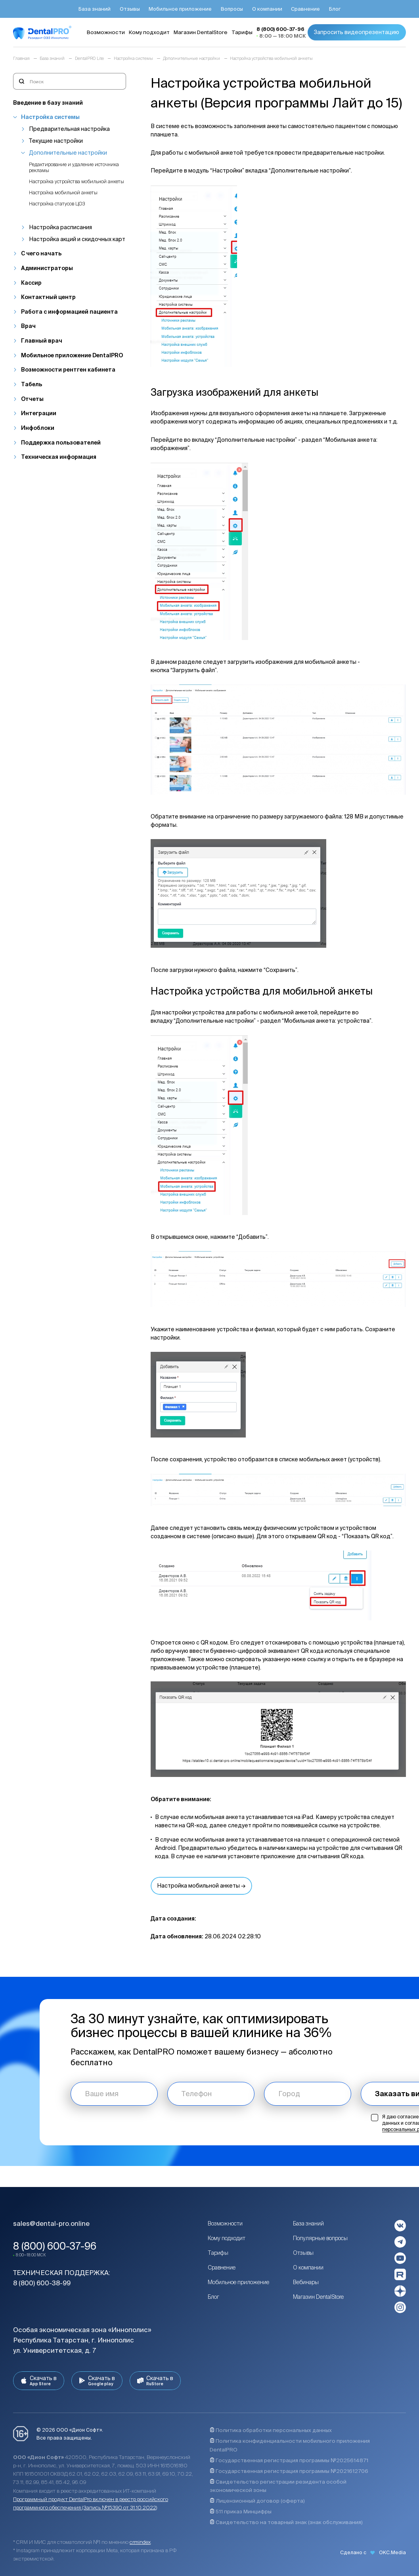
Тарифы (218, 2253)
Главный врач (41, 340)
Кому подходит (226, 2238)
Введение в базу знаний (48, 103)
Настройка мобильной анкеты (63, 192)
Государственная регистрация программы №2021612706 (289, 2471)
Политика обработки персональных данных (271, 2430)
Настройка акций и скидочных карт (77, 239)
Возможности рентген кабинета (68, 369)
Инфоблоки (37, 428)
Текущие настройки (56, 141)
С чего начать (41, 253)
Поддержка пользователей (61, 442)
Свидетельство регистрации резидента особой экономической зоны (278, 2486)
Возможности (225, 2223)
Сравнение (221, 2267)
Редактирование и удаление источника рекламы (74, 167)
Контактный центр (48, 297)
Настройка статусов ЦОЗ (57, 203)
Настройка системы (50, 117)
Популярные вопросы (320, 2238)
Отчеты (32, 399)
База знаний (308, 2223)
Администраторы (47, 268)
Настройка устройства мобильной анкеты (76, 181)
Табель (31, 384)
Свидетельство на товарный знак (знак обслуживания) (286, 2522)
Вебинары (306, 2282)
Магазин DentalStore (318, 2297)
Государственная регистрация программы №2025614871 (289, 2460)
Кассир (31, 283)
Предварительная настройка (69, 129)
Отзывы (303, 2253)
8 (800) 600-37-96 (54, 2246)
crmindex (140, 2542)
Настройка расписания (60, 227)
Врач (28, 326)
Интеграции (38, 413)
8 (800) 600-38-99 (42, 2283)
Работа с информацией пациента (69, 312)
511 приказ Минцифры (241, 2512)
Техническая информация (58, 457)
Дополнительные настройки (68, 153)
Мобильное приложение (238, 2282)
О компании (308, 2267)
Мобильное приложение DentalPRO (72, 355)
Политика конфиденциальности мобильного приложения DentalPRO (290, 2445)
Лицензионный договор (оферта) (257, 2501)
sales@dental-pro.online (51, 2223)
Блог (213, 2297)
